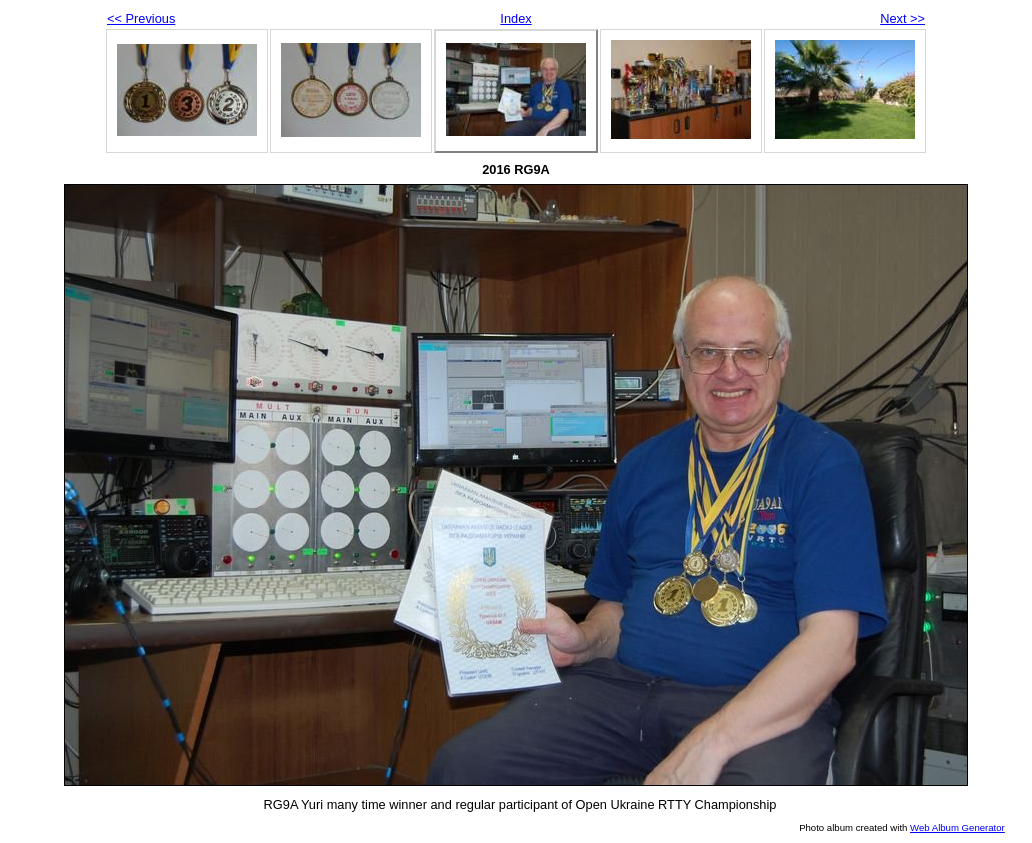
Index (515, 18)
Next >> (902, 18)
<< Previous (141, 18)
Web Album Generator (957, 827)
